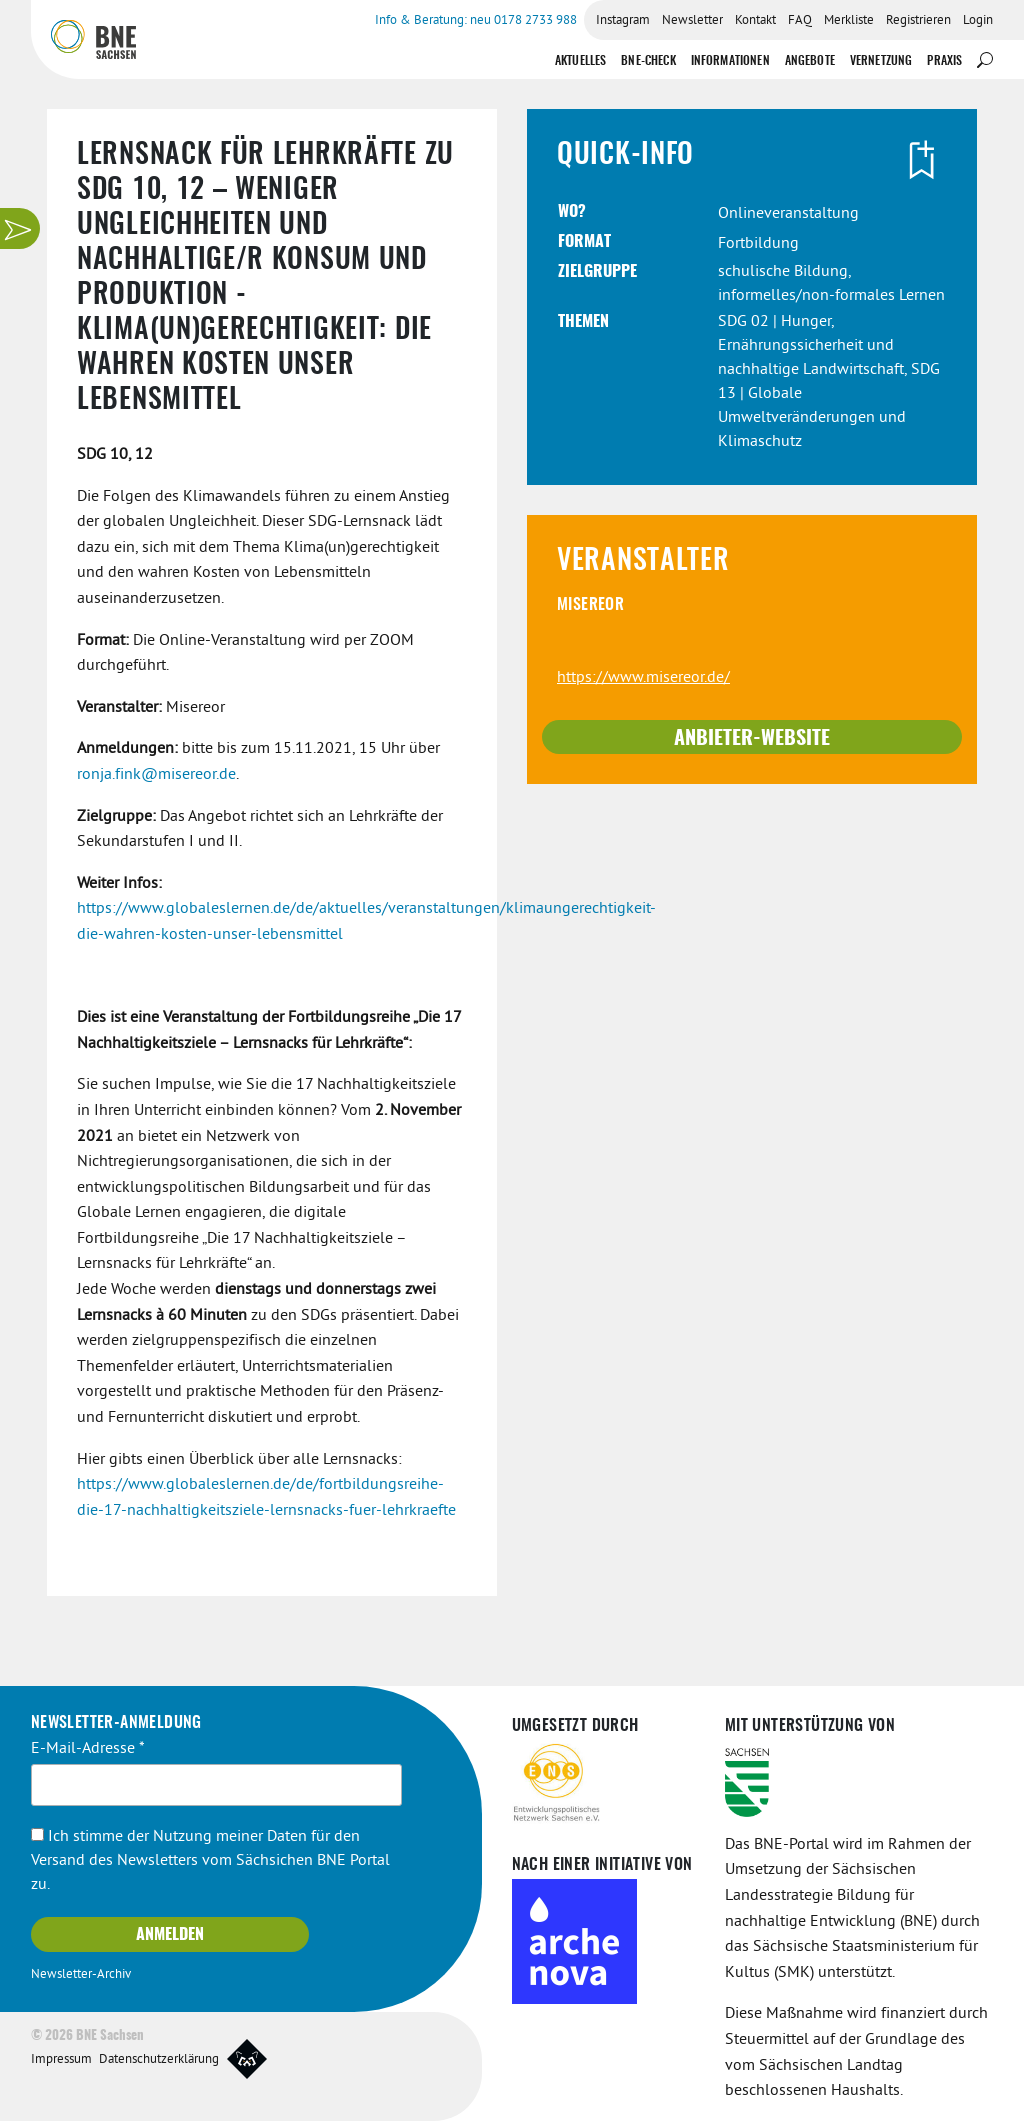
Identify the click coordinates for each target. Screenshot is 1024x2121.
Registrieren (918, 21)
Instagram (623, 21)
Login (978, 21)
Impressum (61, 2060)
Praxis (944, 61)
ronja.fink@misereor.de (156, 775)
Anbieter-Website (752, 739)
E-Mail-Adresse (88, 1749)
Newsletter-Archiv (81, 1975)
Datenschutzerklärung (159, 2060)
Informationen (730, 61)
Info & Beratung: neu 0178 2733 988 (476, 21)
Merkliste (849, 21)
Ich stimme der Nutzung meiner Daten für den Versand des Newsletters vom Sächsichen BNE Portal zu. (210, 1861)
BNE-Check (648, 61)
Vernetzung (881, 61)
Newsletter (692, 21)
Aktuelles (580, 61)
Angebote (810, 61)
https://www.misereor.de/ (643, 678)
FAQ (800, 21)
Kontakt (755, 21)
